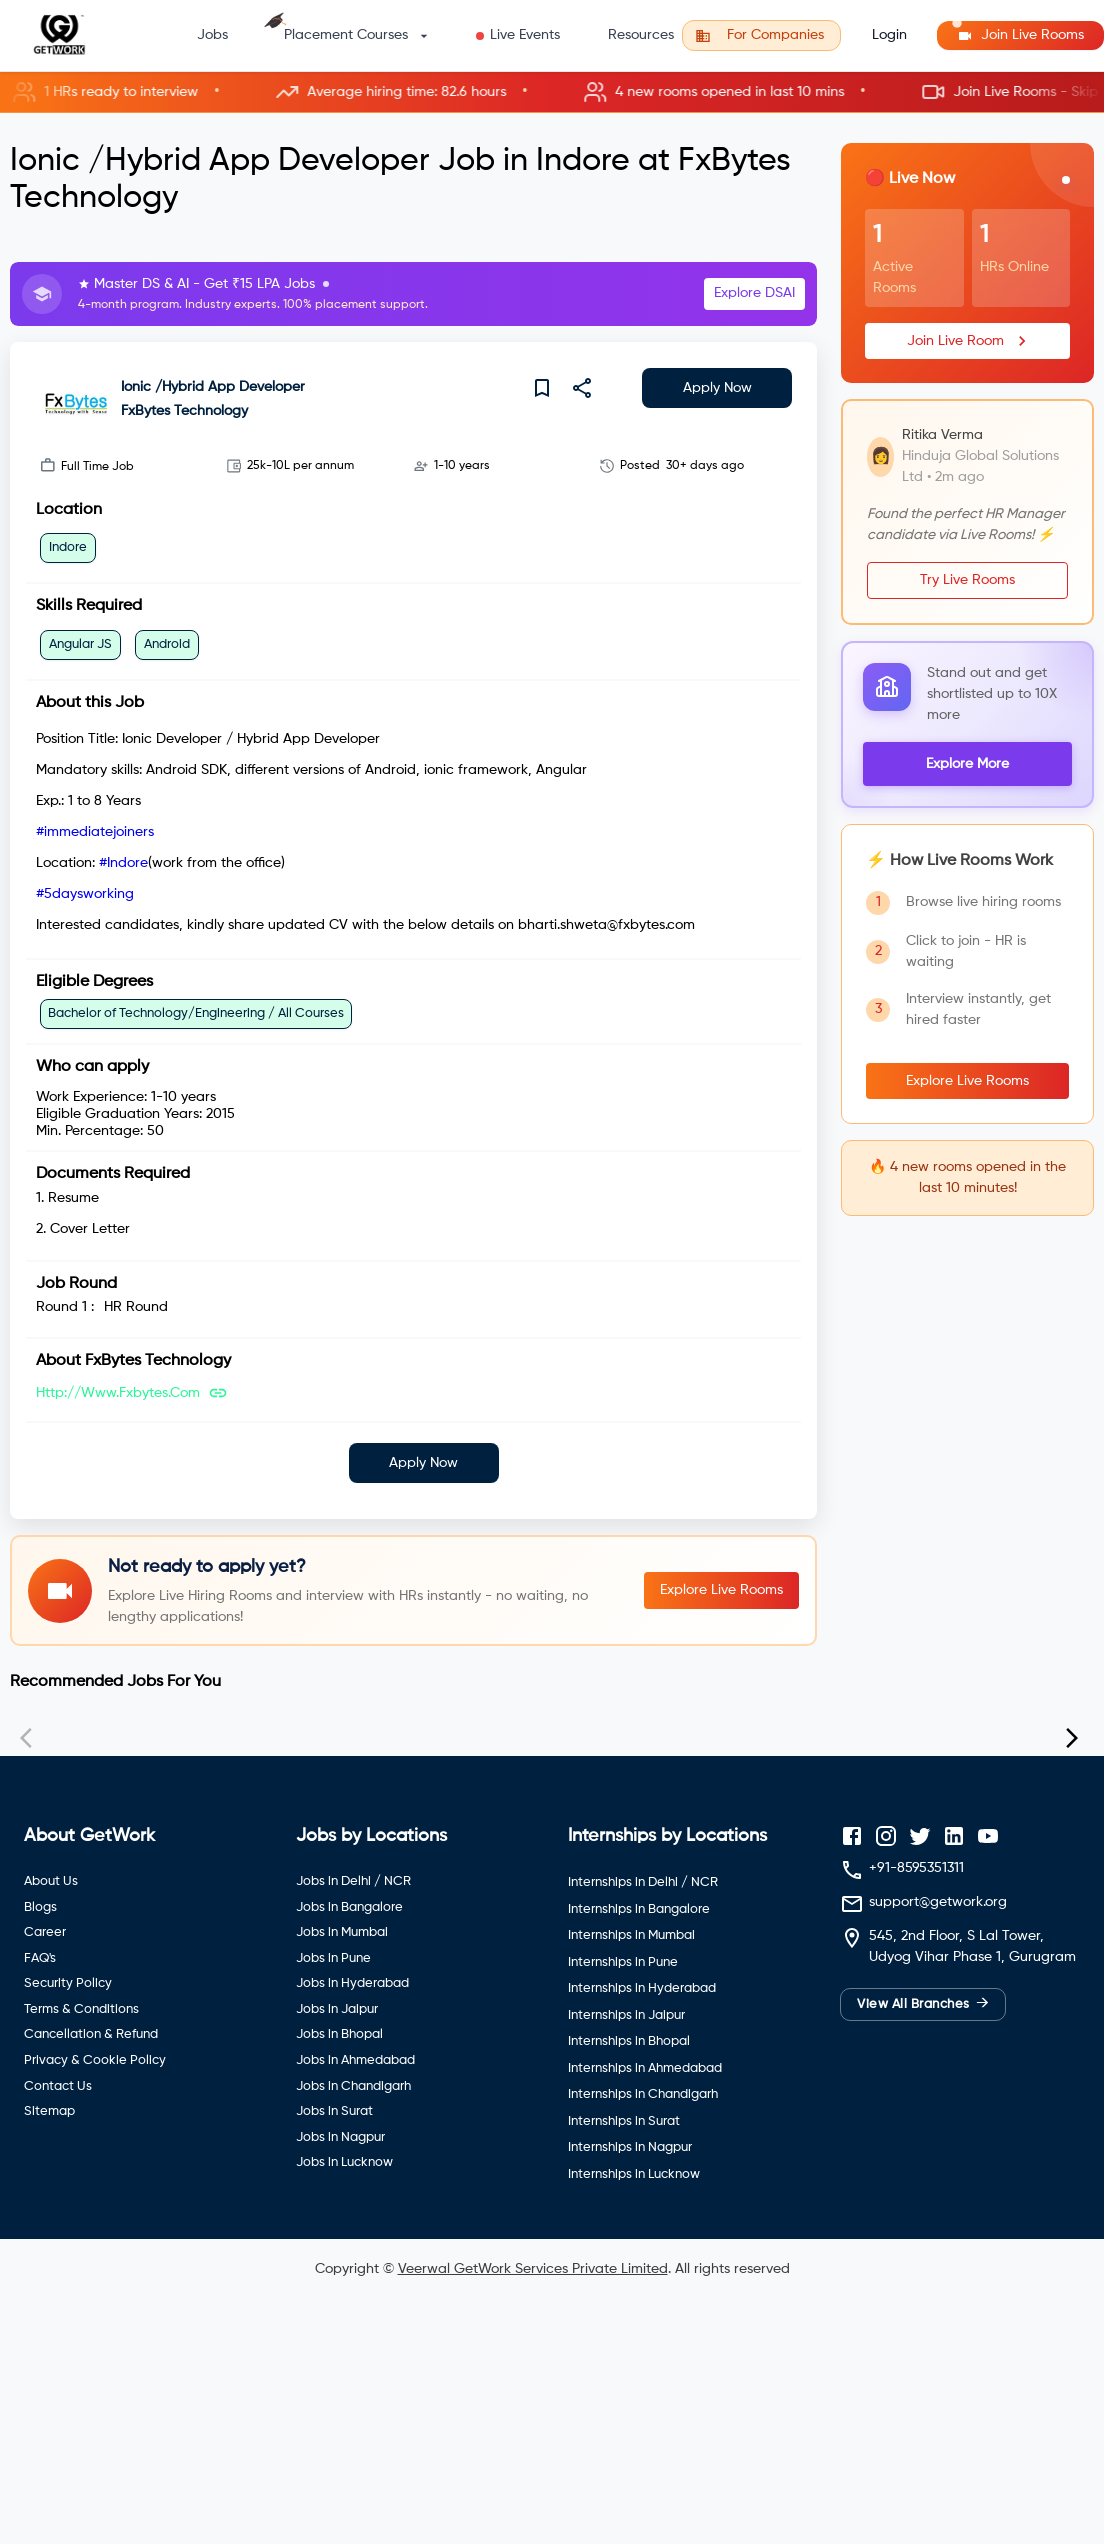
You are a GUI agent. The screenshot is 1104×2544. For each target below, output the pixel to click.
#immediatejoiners (95, 832)
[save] (542, 388)
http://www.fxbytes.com (118, 1393)
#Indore (123, 863)
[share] (582, 388)
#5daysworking (85, 894)
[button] (552, 92)
